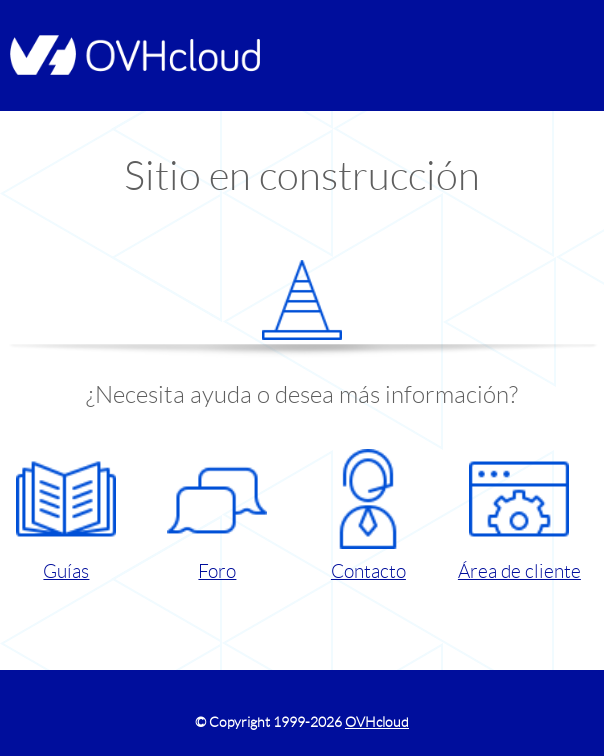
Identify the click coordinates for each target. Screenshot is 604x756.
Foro (217, 515)
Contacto (368, 515)
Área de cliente (519, 515)
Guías (66, 515)
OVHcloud (377, 722)
